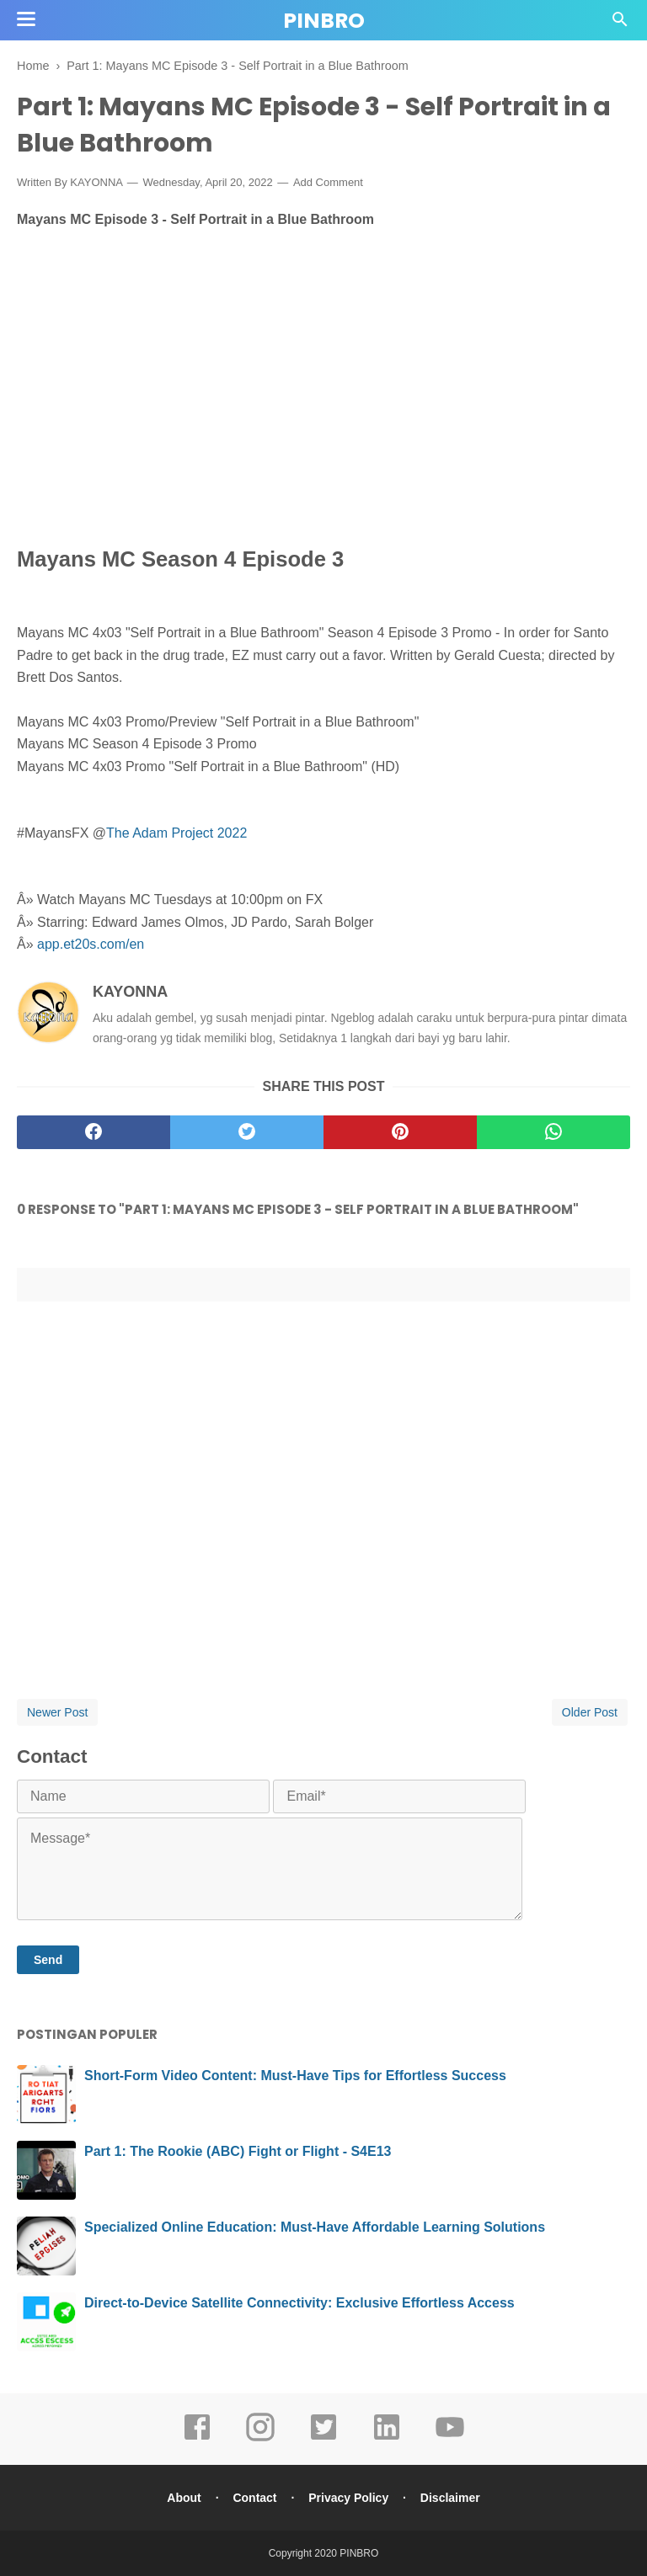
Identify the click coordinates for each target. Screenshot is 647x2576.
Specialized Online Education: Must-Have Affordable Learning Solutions (314, 2227)
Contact (254, 2497)
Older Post (590, 1712)
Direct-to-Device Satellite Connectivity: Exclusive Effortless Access (299, 2303)
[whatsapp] (553, 1132)
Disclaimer (450, 2497)
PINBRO (324, 20)
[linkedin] (387, 2438)
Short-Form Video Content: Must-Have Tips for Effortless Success (295, 2075)
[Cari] (620, 24)
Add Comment (328, 182)
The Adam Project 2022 (176, 833)
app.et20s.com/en (90, 944)
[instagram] (260, 2438)
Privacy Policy (348, 2497)
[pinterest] (400, 1132)
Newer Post (57, 1712)
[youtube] (450, 2438)
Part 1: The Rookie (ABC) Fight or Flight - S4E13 (237, 2151)
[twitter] (247, 1132)
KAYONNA (130, 991)
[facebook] (93, 1132)
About (184, 2497)
